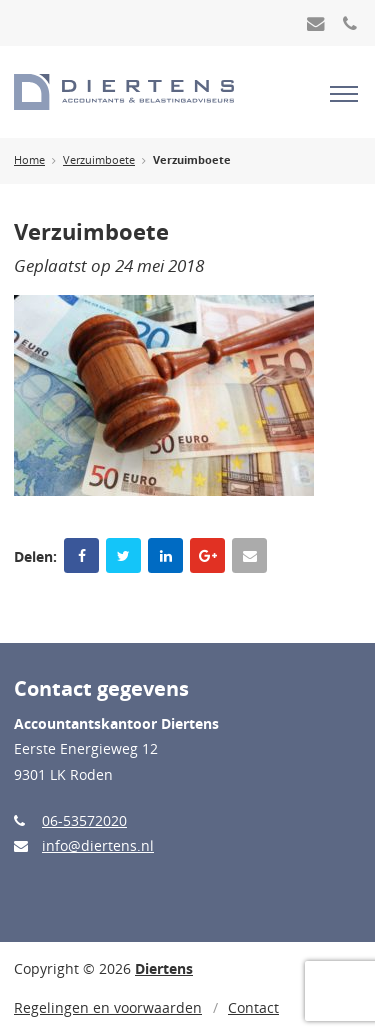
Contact (253, 1007)
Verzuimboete (99, 160)
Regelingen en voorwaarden (108, 1007)
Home (29, 160)
